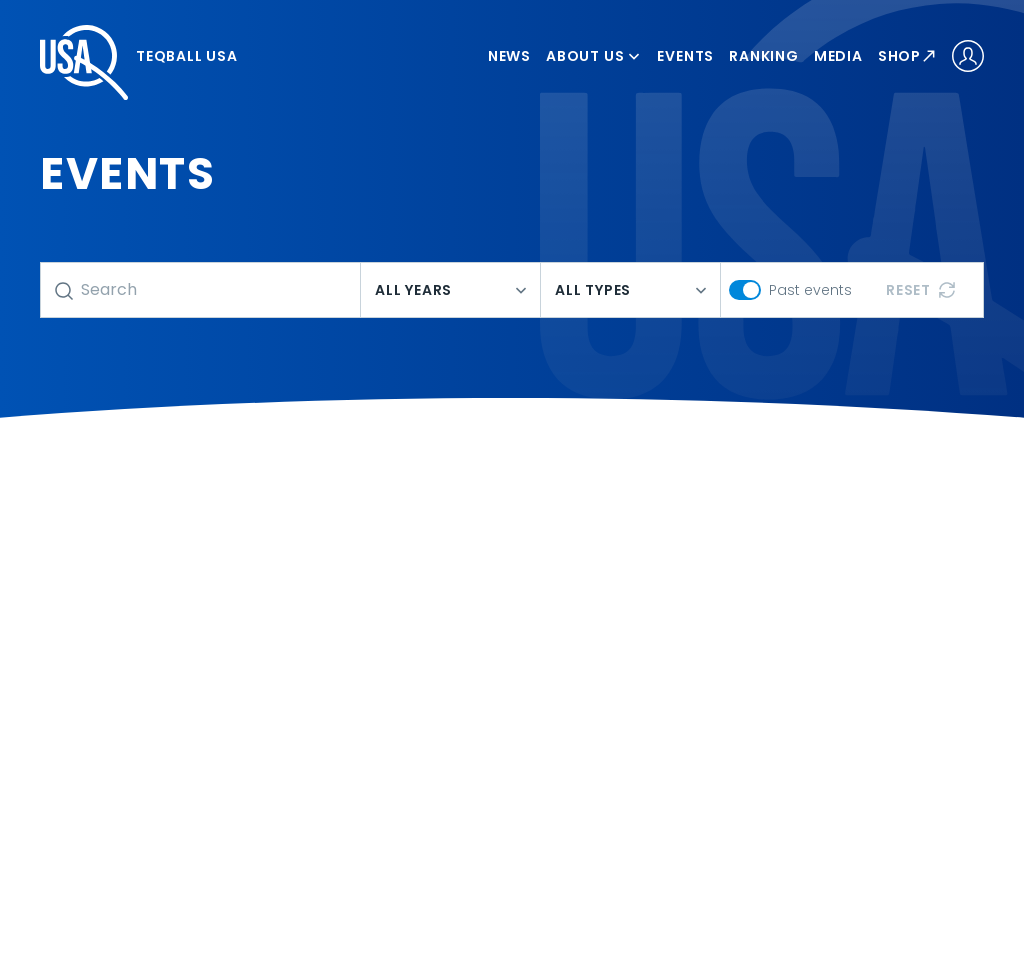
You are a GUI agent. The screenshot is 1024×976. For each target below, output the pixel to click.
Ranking (764, 56)
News (509, 56)
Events (685, 56)
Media (838, 56)
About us (594, 56)
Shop (907, 56)
